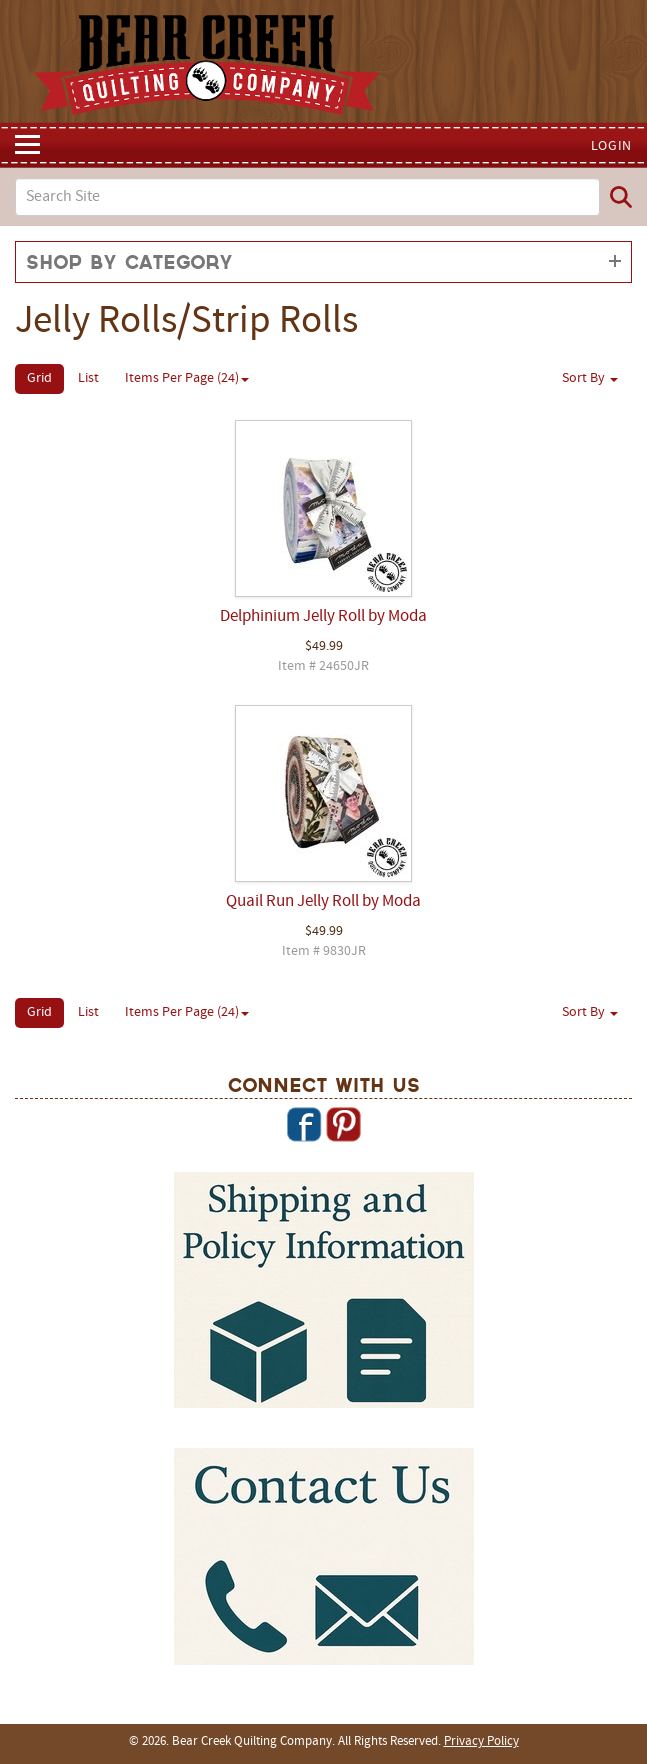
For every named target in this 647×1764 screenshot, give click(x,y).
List (88, 378)
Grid (39, 378)
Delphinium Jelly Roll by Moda (323, 617)
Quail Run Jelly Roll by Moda (323, 902)
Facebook (304, 1124)
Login (612, 146)
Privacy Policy (481, 1742)
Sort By (590, 378)
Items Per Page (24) (187, 378)
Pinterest (343, 1124)
